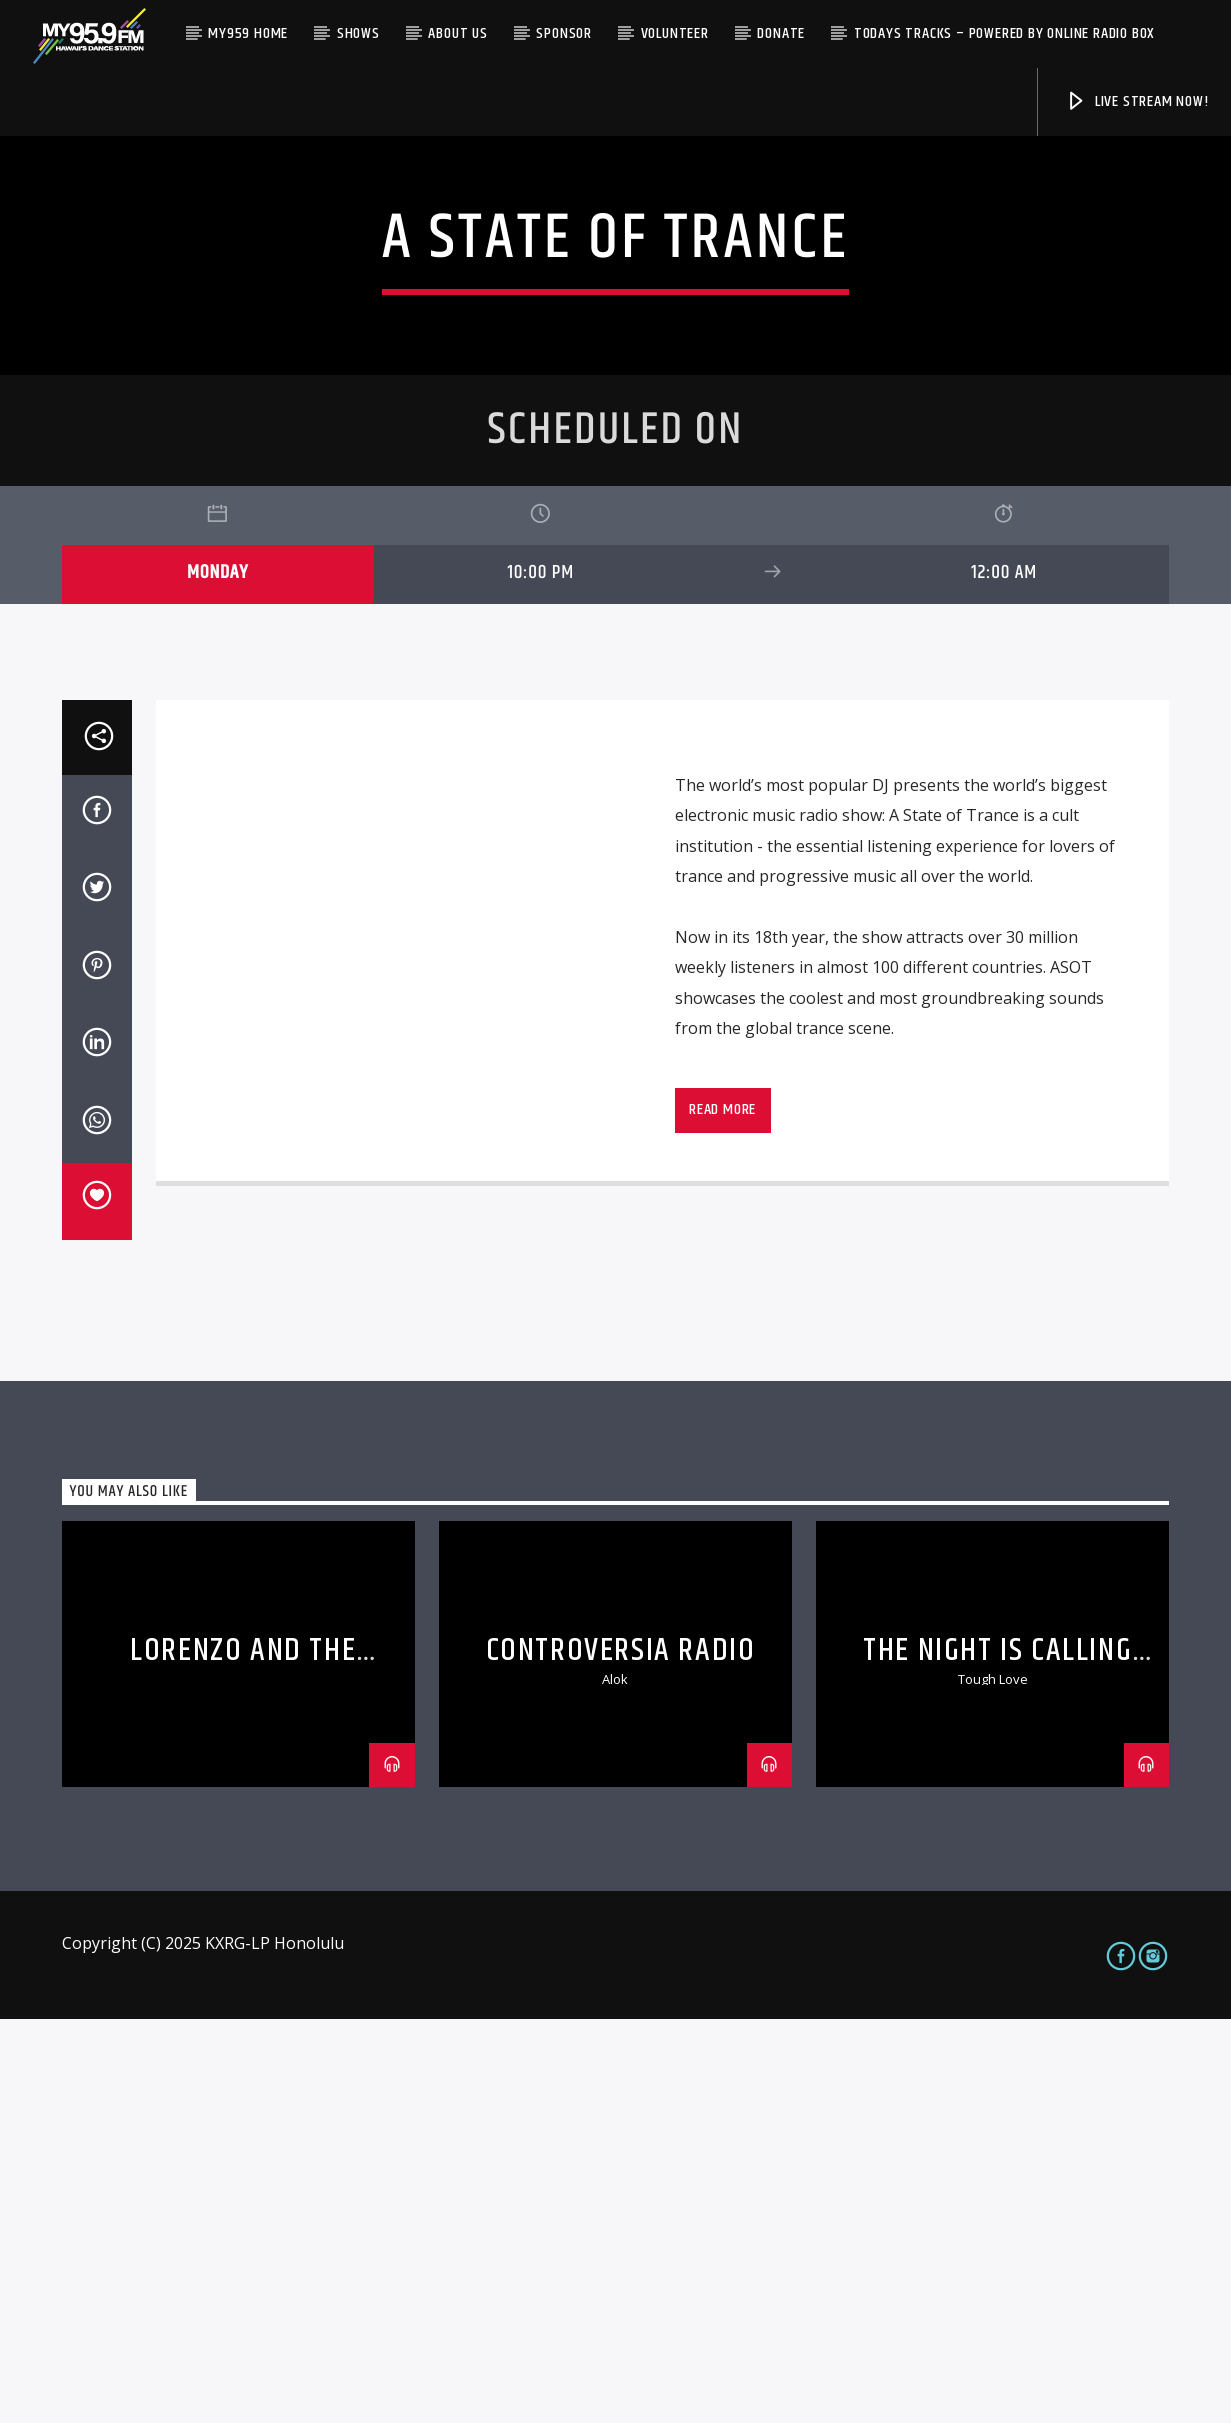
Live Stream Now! (1137, 101)
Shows (358, 33)
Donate (781, 33)
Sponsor (564, 33)
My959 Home (248, 33)
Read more (722, 1513)
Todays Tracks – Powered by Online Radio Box (1004, 33)
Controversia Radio (621, 2054)
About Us (457, 33)
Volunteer (675, 33)
